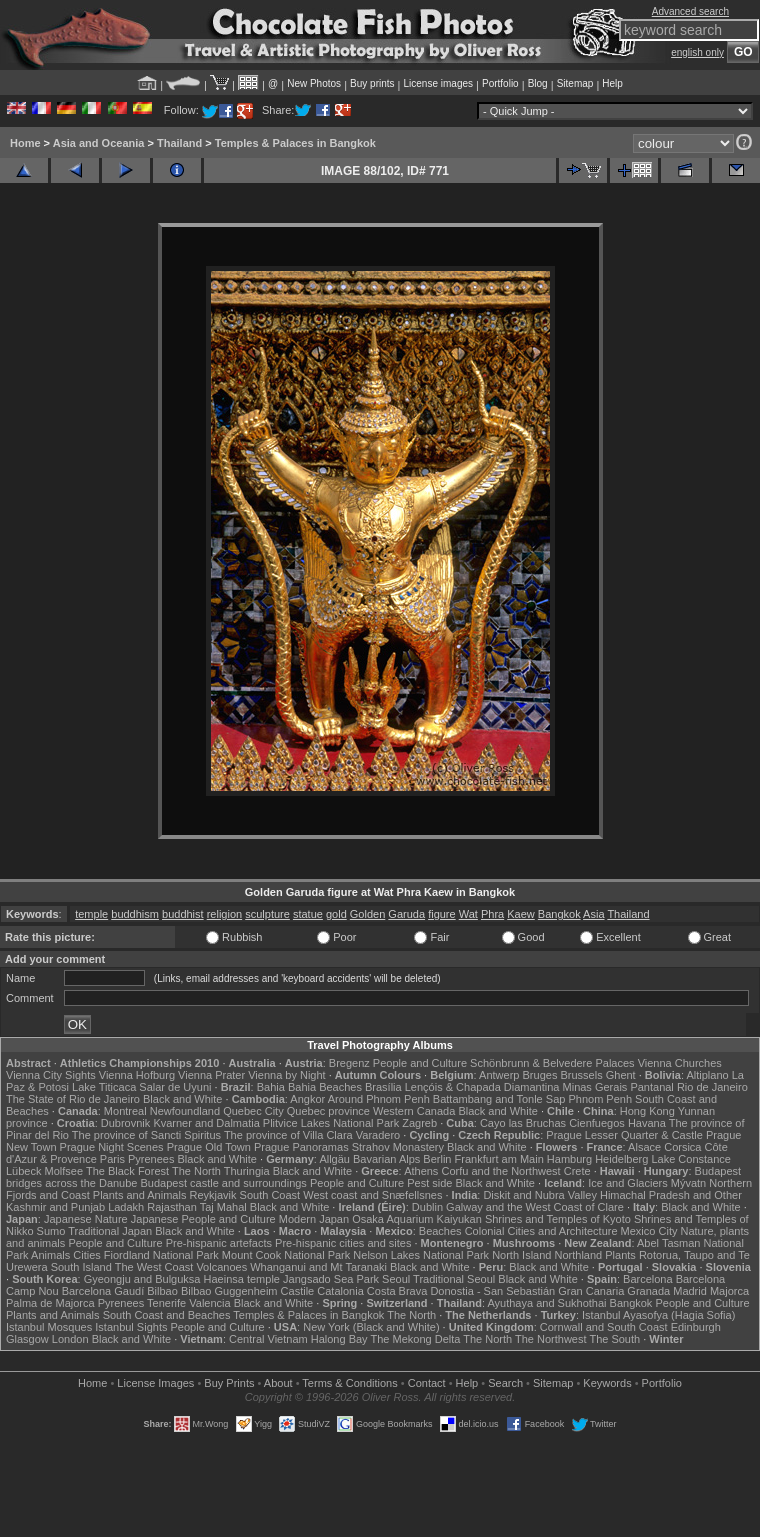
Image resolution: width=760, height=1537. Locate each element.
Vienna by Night (286, 1075)
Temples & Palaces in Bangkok (295, 143)
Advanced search (690, 11)
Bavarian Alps (386, 1159)
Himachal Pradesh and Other (671, 1195)
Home (25, 143)
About (278, 1383)
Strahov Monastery (398, 1147)
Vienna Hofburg (137, 1075)
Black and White (182, 1099)
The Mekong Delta (415, 1339)
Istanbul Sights (131, 1327)
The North (196, 1171)
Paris (112, 1159)
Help (612, 83)
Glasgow (27, 1339)
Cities (87, 1255)
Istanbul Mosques (49, 1327)
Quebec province (328, 1111)
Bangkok (559, 914)
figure (442, 914)
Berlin (437, 1159)
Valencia (209, 1303)
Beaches (440, 1231)
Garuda (406, 914)
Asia (593, 914)
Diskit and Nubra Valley (540, 1195)
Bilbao (162, 1291)
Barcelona (648, 1279)
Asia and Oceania (99, 143)
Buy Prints (229, 1383)
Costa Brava (397, 1291)
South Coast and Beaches (167, 1315)
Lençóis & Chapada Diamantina (482, 1087)
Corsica (682, 1147)
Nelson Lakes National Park (421, 1255)
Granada (648, 1291)
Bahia (271, 1087)
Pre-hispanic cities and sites (343, 1243)
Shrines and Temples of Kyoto (558, 1219)
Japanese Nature (86, 1219)
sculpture (267, 914)
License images (438, 83)
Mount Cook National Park (286, 1255)
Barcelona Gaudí (103, 1291)
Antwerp (499, 1075)
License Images (155, 1383)
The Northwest (551, 1339)
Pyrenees (151, 1159)
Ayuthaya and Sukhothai (546, 1303)
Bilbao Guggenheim (229, 1291)
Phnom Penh (600, 1099)
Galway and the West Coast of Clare (535, 1207)
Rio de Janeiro (712, 1087)
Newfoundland (185, 1111)
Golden (367, 914)
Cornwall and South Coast (604, 1327)
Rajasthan (172, 1207)
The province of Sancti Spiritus (146, 1135)
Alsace (644, 1147)
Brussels (581, 1075)
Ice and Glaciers (627, 1183)
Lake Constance (691, 1159)
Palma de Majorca (50, 1303)
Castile (298, 1291)
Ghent (621, 1075)
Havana (647, 1123)
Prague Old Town (209, 1147)
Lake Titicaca (104, 1087)
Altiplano (707, 1075)
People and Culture (420, 1063)
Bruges (540, 1075)
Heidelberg (621, 1159)
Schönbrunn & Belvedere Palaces (552, 1063)
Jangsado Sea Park (331, 1279)
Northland (579, 1255)
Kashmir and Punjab (55, 1207)
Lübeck (23, 1171)
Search (505, 1383)
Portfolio (500, 83)
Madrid (690, 1291)
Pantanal (651, 1087)
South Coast (270, 1195)
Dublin (427, 1207)
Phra (492, 914)
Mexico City (649, 1231)
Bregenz (349, 1063)
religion (224, 914)
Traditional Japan (110, 1231)
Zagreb (419, 1123)
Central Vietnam (268, 1339)
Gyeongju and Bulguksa (142, 1279)
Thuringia (247, 1171)
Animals (50, 1255)
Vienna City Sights (51, 1075)
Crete (577, 1171)
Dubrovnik (126, 1123)
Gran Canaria (591, 1291)
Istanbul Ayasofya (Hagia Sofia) (658, 1315)
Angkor (307, 1099)
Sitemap (575, 83)
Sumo (51, 1231)
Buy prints (372, 83)
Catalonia (340, 1291)
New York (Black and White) (371, 1327)
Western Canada (414, 1111)
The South (614, 1339)
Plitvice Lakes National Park (331, 1123)
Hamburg (569, 1159)
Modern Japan (314, 1219)
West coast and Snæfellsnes (372, 1195)
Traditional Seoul (454, 1279)
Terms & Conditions (349, 1383)
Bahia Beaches (325, 1087)
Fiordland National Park (161, 1255)
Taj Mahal (223, 1207)
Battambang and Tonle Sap (499, 1099)
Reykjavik (212, 1195)
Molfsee (64, 1171)
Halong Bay (339, 1339)
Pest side (429, 1183)
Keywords (607, 1383)
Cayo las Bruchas (523, 1123)
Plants (620, 1255)
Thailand (179, 143)
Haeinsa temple (242, 1279)
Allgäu (334, 1159)
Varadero (378, 1135)
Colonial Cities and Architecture (541, 1231)
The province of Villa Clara (288, 1135)
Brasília (383, 1087)
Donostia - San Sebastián (492, 1291)
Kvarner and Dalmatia (206, 1123)
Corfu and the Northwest (500, 1171)
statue (308, 914)
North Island (521, 1255)
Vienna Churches (680, 1063)
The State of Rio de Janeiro (73, 1099)
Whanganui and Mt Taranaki (318, 1267)
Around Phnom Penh (379, 1099)
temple (91, 914)
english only (697, 52)
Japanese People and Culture (203, 1219)
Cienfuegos (597, 1123)
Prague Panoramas (301, 1147)
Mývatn (688, 1183)
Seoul (396, 1279)
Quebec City (253, 1111)
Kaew (521, 914)
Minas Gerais (595, 1087)
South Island (81, 1267)
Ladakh (126, 1207)
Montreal (125, 1111)
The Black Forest (127, 1171)
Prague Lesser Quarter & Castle (624, 1135)
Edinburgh (696, 1327)
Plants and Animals (140, 1195)
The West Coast (154, 1267)
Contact (427, 1383)
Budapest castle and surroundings (224, 1183)
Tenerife (166, 1303)
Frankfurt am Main (499, 1159)
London (70, 1339)
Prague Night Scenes (112, 1147)
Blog (538, 83)
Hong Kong (647, 1111)
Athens (421, 1171)
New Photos (314, 83)
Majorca (729, 1291)
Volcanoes (221, 1267)
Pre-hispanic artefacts (219, 1243)
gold (336, 914)
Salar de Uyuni (175, 1087)
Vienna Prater (211, 1075)
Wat (468, 914)
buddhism (135, 914)
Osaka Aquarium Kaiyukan (417, 1219)
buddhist (183, 914)
